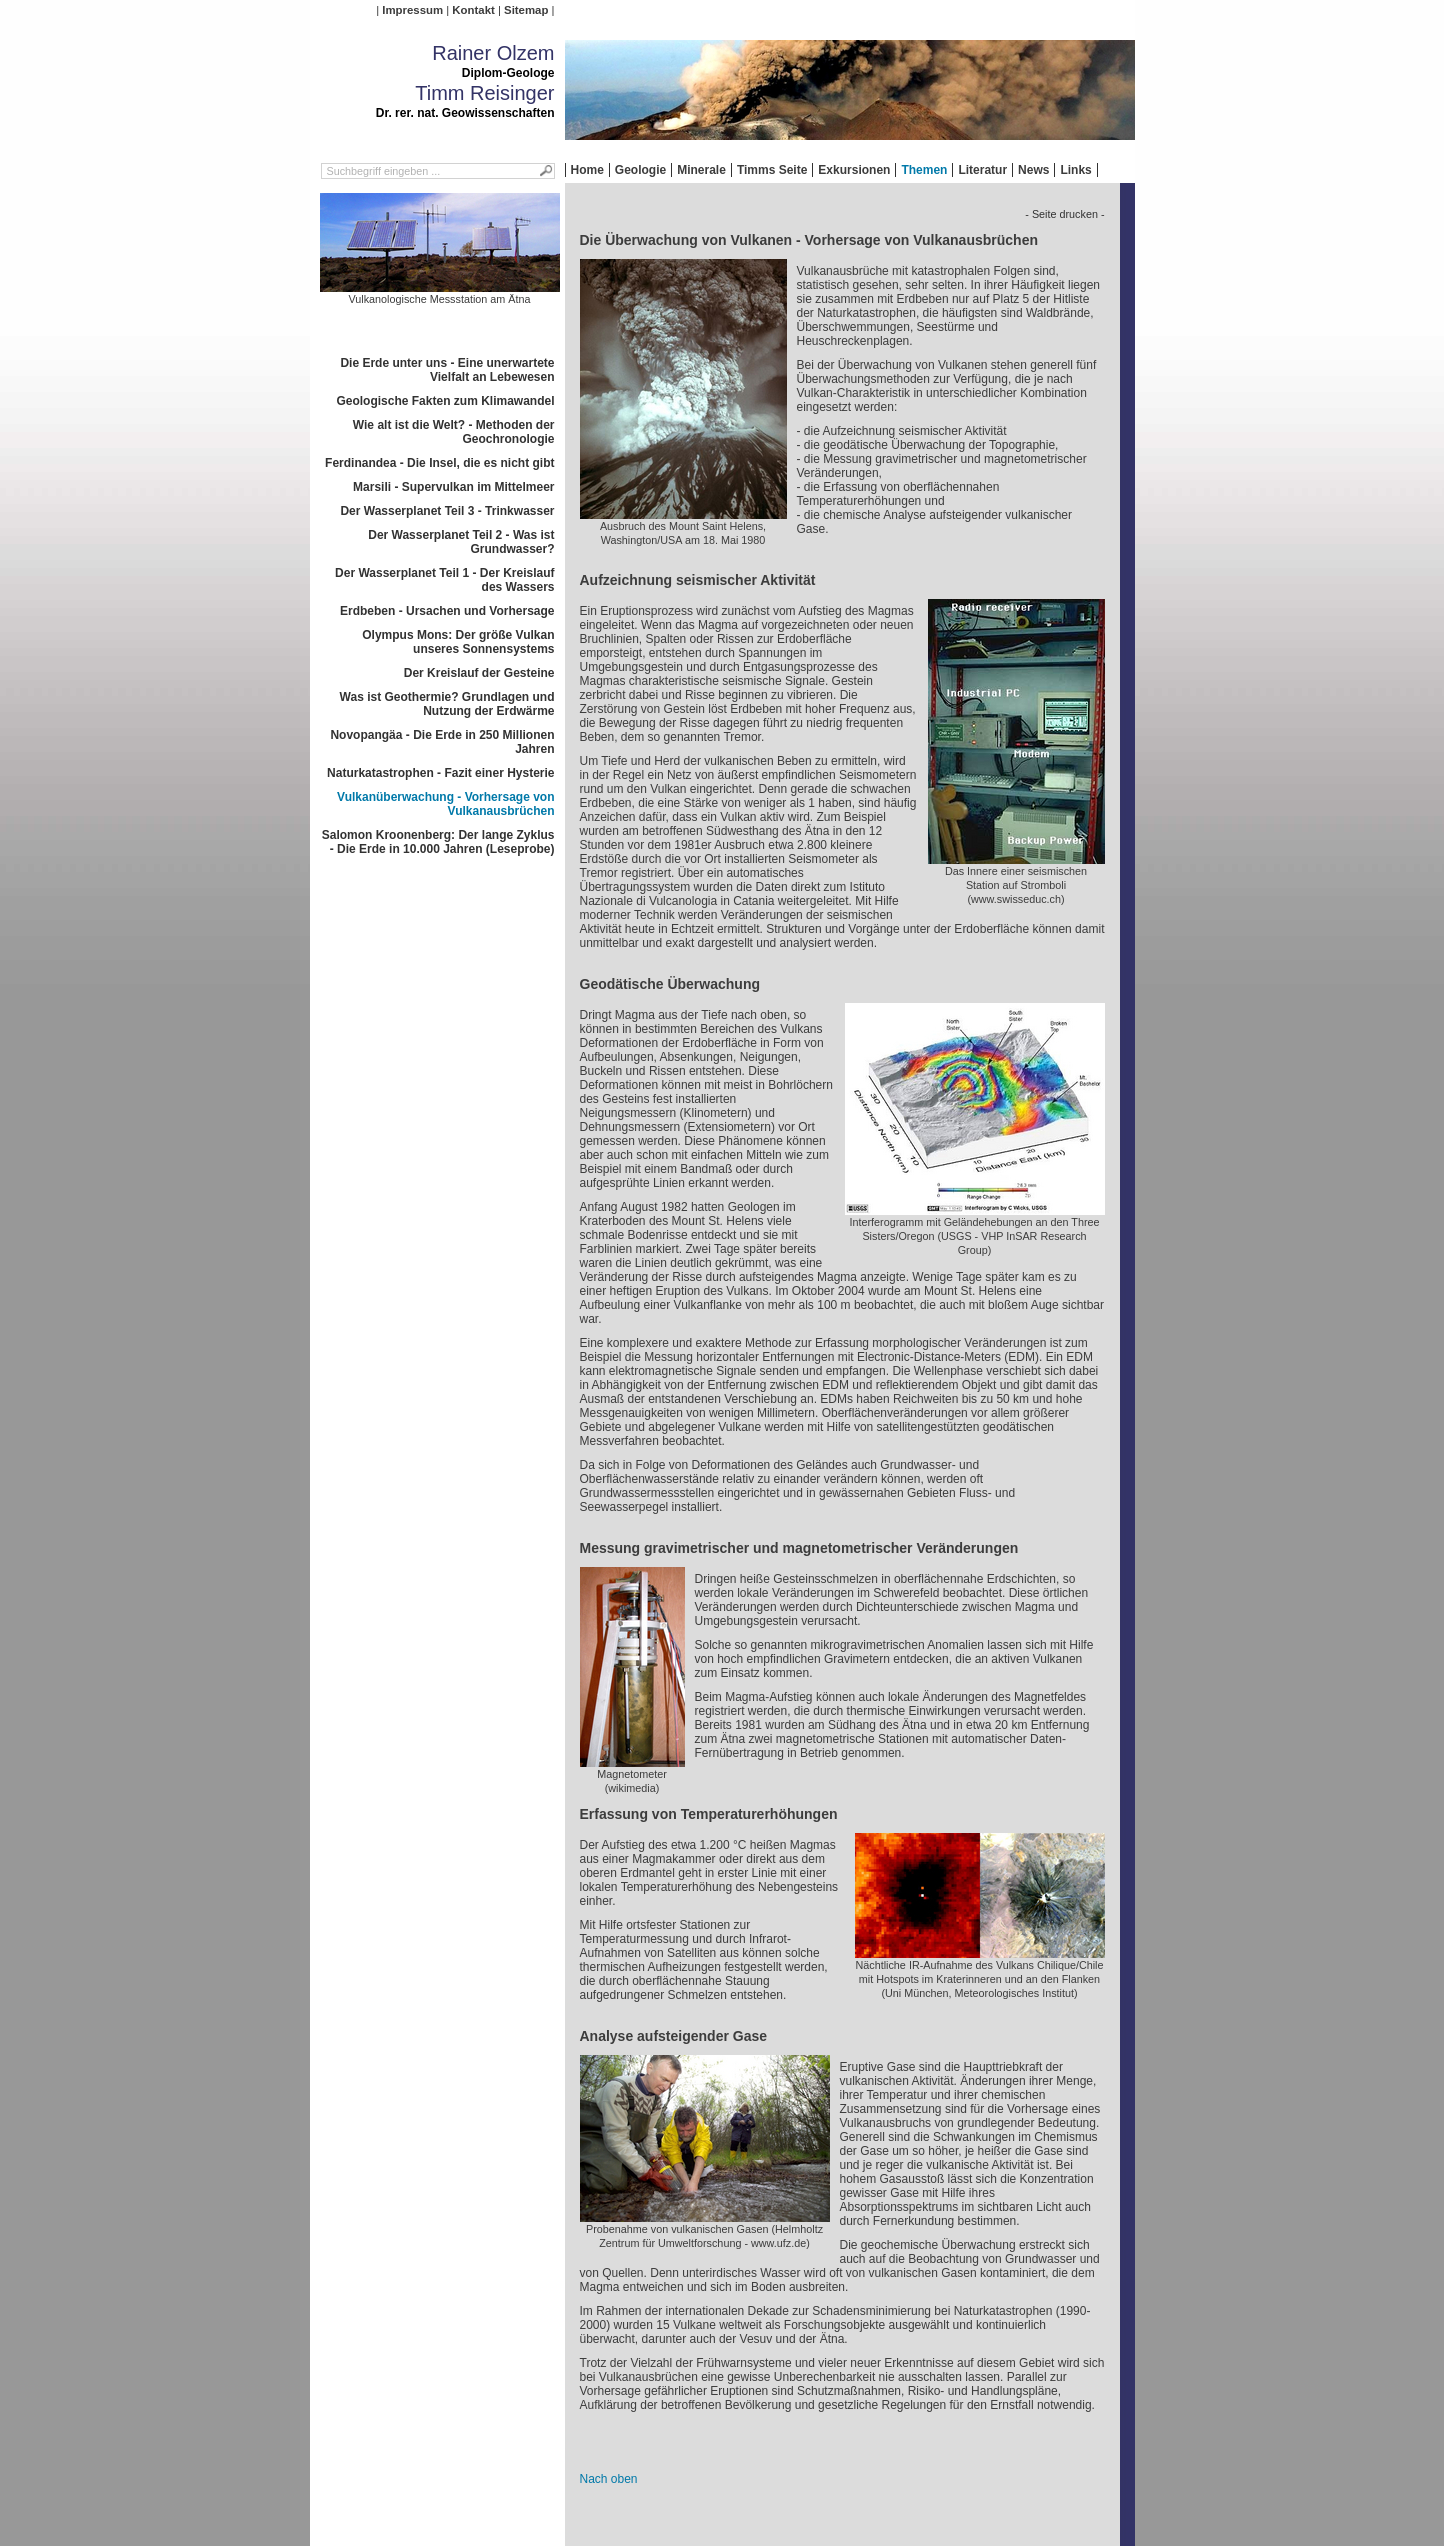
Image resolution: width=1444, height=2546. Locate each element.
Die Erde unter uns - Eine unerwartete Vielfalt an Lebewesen (447, 370)
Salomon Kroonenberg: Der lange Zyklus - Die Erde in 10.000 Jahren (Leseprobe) (438, 842)
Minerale (701, 170)
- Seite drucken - (1064, 214)
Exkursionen (854, 170)
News (1033, 170)
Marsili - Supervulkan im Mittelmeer (453, 487)
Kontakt (473, 10)
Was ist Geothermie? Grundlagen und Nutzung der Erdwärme (447, 704)
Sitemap (526, 10)
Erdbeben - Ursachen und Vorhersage (447, 611)
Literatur (982, 170)
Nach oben (609, 2479)
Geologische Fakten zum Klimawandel (445, 401)
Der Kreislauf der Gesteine (479, 673)
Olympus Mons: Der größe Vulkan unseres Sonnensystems (458, 642)
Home (587, 170)
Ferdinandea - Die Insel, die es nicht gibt (439, 463)
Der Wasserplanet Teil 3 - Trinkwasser (447, 511)
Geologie (640, 170)
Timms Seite (772, 170)
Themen (924, 170)
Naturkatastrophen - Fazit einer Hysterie (440, 773)
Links (1075, 170)
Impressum (412, 10)
